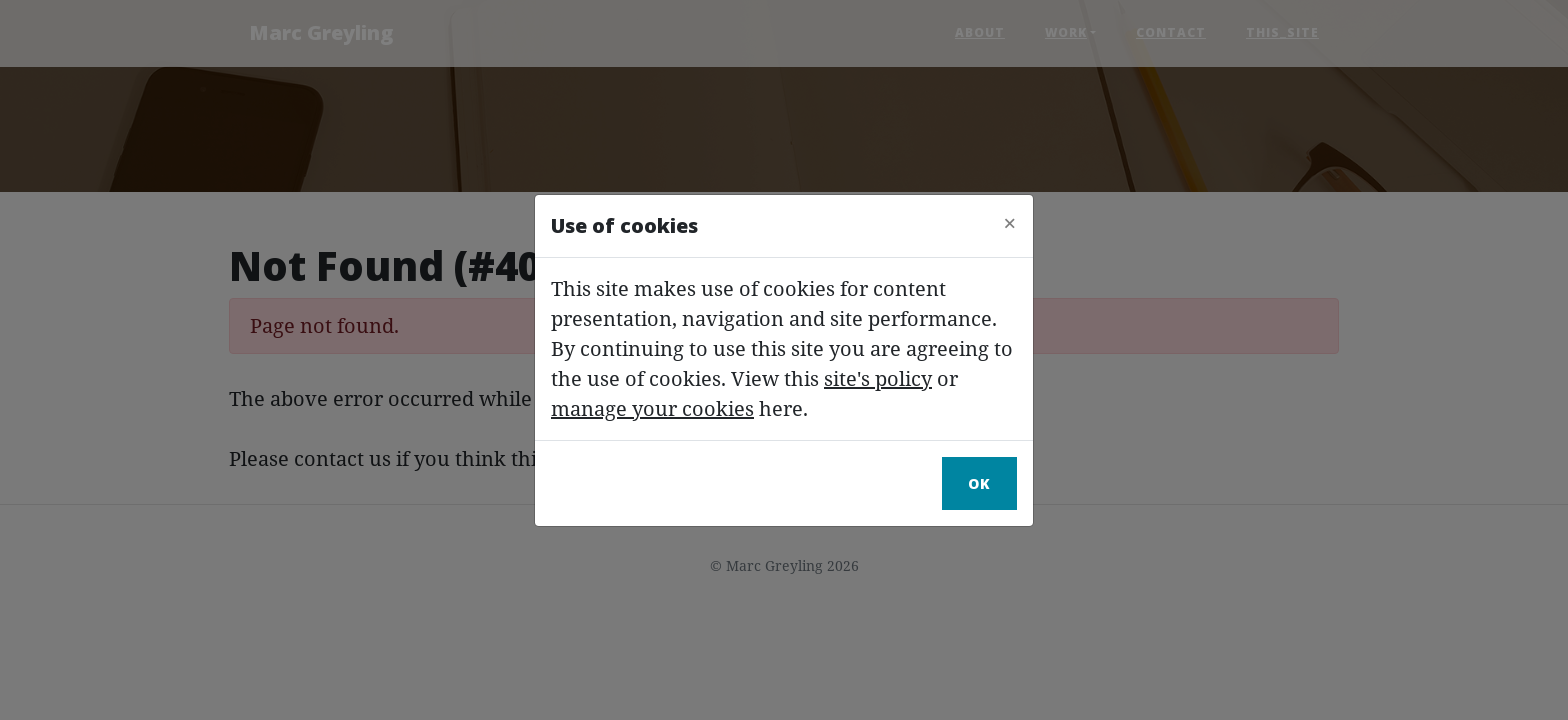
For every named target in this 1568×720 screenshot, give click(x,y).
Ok (979, 483)
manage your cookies (652, 408)
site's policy (878, 378)
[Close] (1010, 223)
